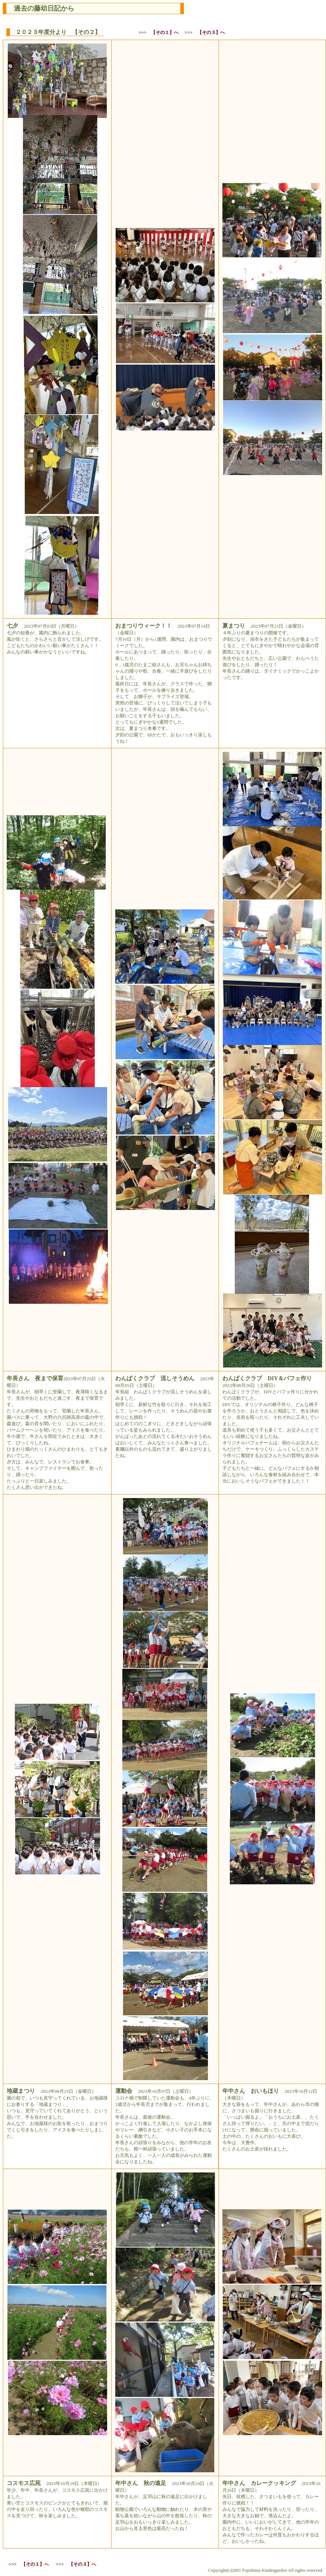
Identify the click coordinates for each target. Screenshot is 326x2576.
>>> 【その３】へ (205, 32)
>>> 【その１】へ (159, 32)
